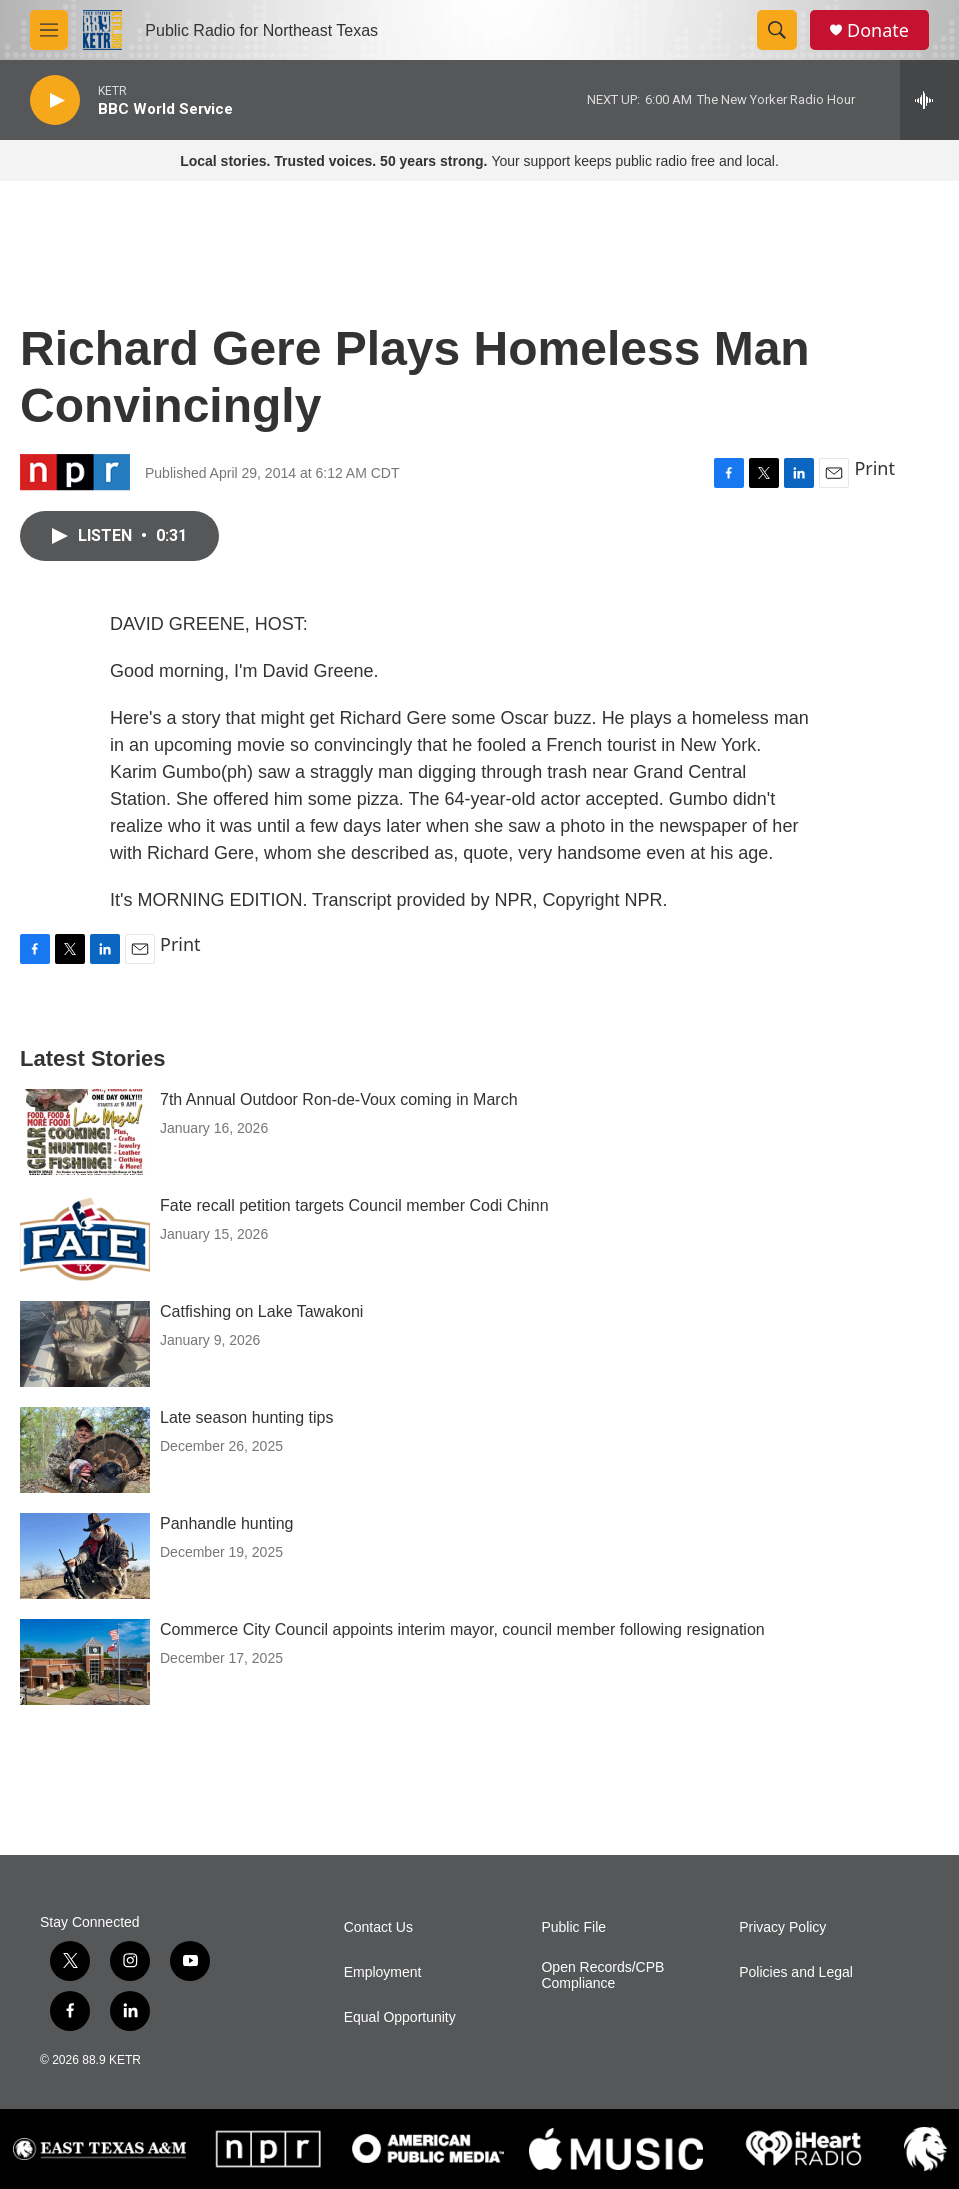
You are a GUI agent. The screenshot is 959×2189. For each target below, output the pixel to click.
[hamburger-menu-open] (49, 30)
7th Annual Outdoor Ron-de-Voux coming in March (339, 1099)
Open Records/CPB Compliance (602, 1975)
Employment (383, 1972)
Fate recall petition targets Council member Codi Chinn (354, 1205)
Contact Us (378, 1927)
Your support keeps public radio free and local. (479, 161)
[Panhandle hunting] (85, 1556)
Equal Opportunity (400, 2017)
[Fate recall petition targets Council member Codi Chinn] (85, 1238)
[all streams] (929, 100)
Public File (573, 1927)
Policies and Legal (796, 1972)
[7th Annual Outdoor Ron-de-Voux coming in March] (85, 1132)
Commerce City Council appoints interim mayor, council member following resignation (462, 1629)
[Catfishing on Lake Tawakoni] (85, 1344)
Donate (878, 30)
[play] (55, 100)
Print (874, 468)
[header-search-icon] (777, 30)
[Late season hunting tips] (85, 1450)
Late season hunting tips (246, 1417)
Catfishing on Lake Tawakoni (261, 1311)
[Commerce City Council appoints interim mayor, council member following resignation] (85, 1662)
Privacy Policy (782, 1927)
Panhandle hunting (226, 1523)
